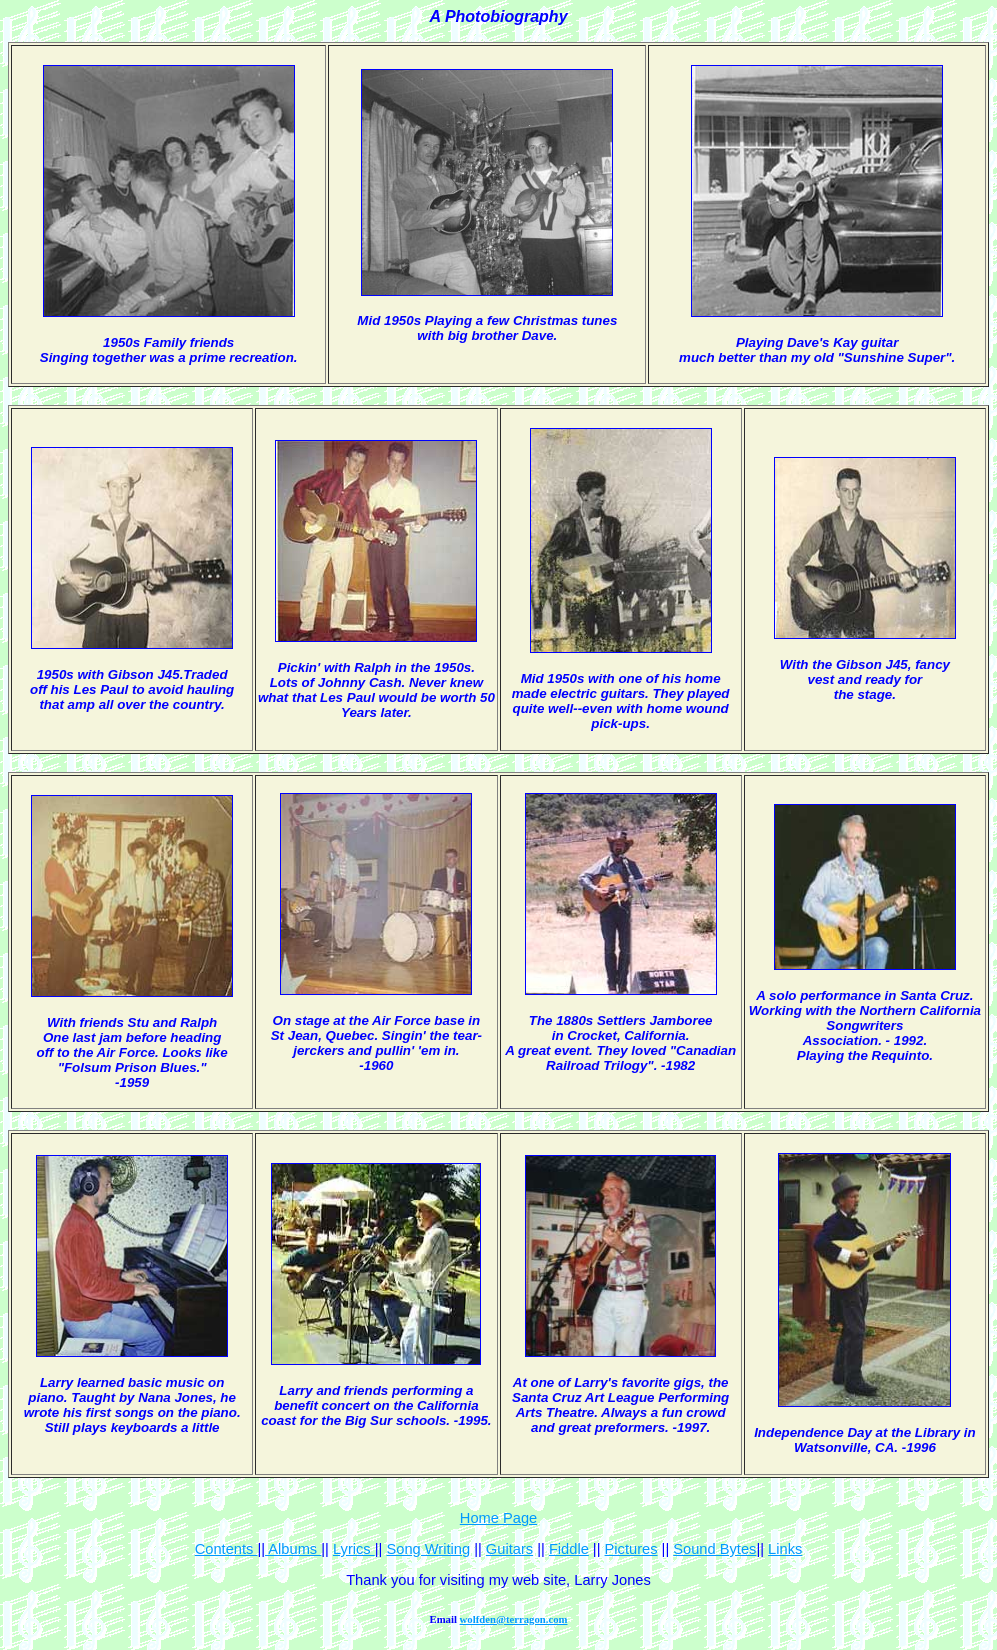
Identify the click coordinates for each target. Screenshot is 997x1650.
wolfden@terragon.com (514, 1619)
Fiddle (569, 1549)
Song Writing (428, 1549)
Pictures (631, 1549)
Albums (293, 1549)
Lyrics (354, 1549)
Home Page (498, 1518)
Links (785, 1549)
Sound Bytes (714, 1549)
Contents (226, 1549)
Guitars (509, 1549)
